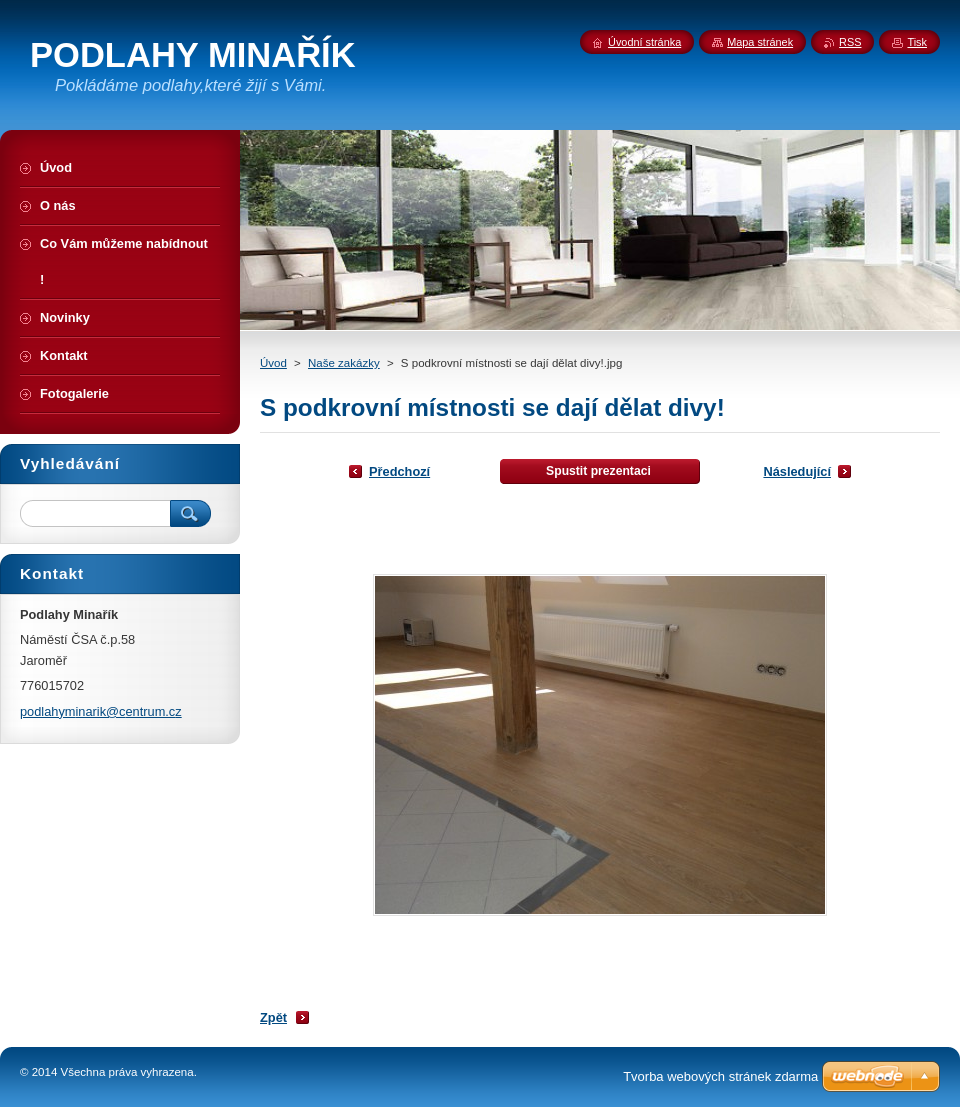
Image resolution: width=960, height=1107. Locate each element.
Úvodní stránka (644, 42)
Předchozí (399, 471)
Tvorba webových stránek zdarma (720, 1076)
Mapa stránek (760, 42)
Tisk (917, 42)
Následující (797, 471)
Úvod (273, 363)
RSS (850, 42)
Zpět (273, 1017)
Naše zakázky (344, 363)
